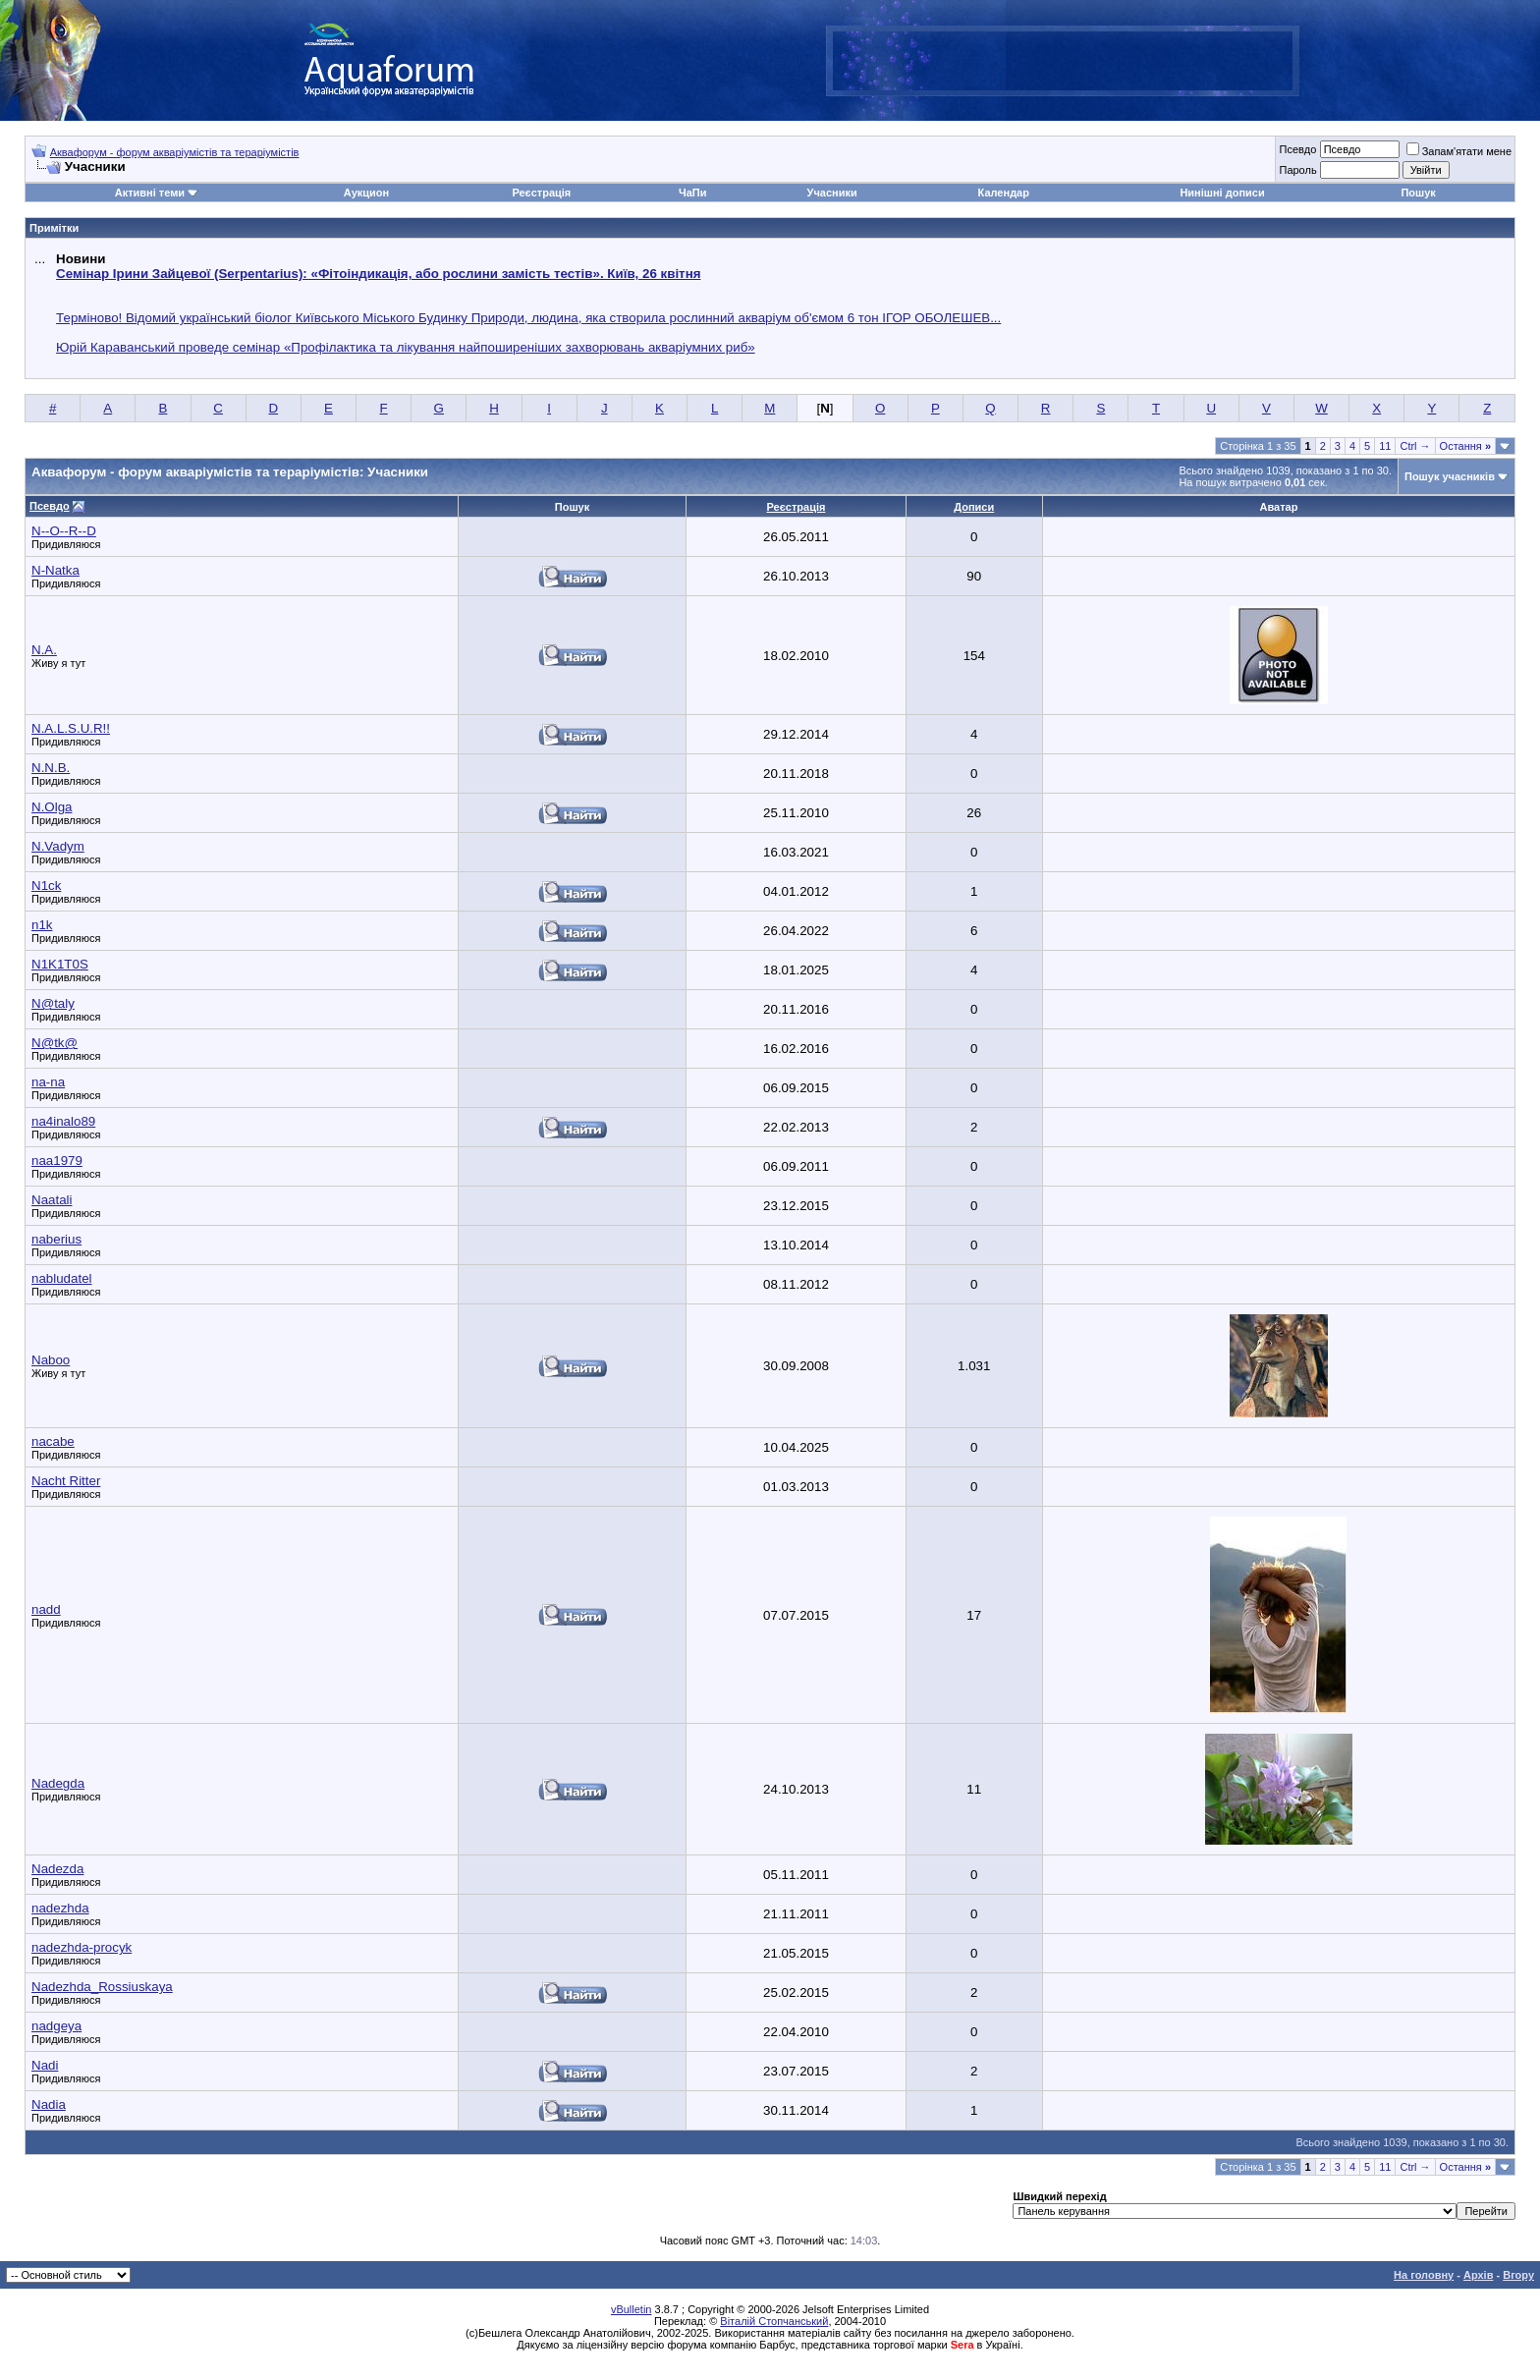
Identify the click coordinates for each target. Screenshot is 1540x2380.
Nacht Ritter (65, 1480)
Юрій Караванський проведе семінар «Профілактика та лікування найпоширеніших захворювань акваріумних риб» (405, 347)
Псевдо (1297, 149)
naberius (56, 1239)
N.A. (44, 649)
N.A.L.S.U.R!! (70, 728)
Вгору (1518, 2275)
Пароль (1297, 170)
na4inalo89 (63, 1121)
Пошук (1418, 192)
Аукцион (366, 192)
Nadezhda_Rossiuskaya (102, 1986)
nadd (46, 1609)
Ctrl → (1415, 446)
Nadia (48, 2104)
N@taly (53, 1003)
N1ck (46, 885)
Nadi (44, 2065)
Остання (1465, 446)
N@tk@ (54, 1042)
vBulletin (631, 2309)
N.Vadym (57, 846)
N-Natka (55, 570)
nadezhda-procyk (81, 1947)
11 (1385, 446)
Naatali (52, 1199)
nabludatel (61, 1278)
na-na (48, 1082)
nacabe (53, 1441)
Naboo (50, 1360)
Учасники (832, 192)
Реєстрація (541, 192)
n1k (42, 924)
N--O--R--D (63, 531)
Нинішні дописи (1222, 192)
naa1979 (56, 1160)
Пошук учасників (1449, 476)
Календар (1003, 192)
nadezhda (60, 1908)
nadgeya (56, 2026)
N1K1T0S (59, 964)
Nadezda (57, 1868)
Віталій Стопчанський (774, 2321)
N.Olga (51, 807)
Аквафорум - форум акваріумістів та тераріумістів (175, 152)
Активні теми (150, 192)
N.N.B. (50, 767)
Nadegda (57, 1783)
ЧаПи (693, 192)
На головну (1424, 2275)
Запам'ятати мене (1459, 151)
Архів (1478, 2275)
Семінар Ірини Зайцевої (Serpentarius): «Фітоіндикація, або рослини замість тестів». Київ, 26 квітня (378, 273)
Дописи (974, 507)
